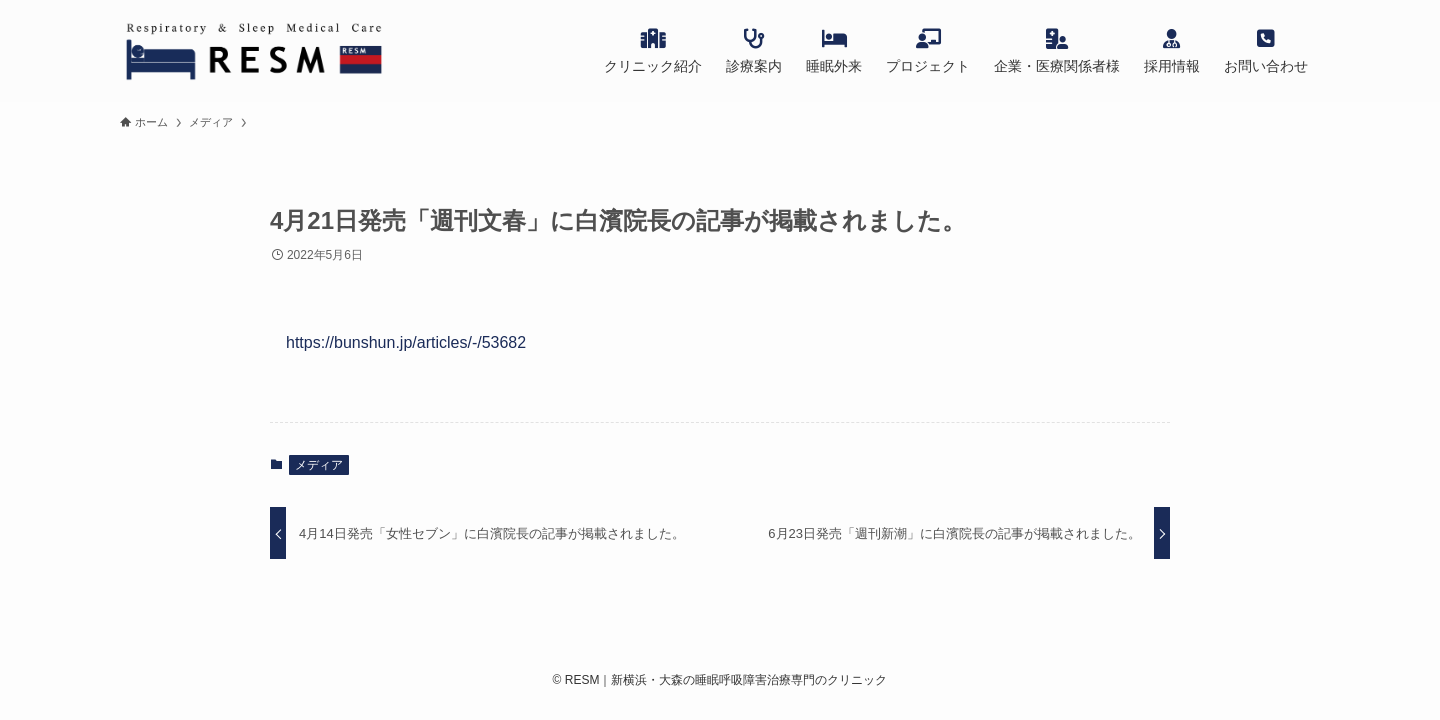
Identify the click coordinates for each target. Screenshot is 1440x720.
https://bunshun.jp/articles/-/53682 (406, 342)
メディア (319, 465)
